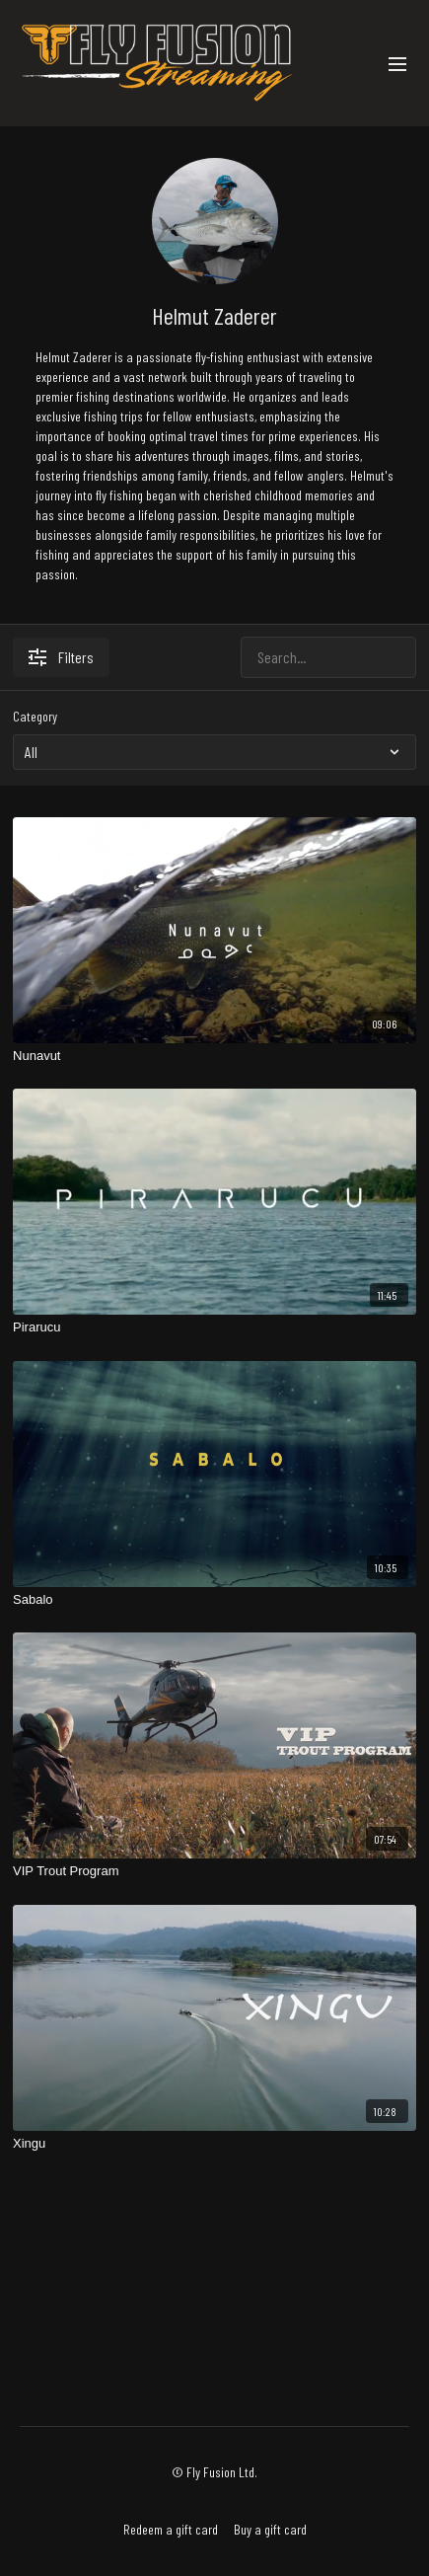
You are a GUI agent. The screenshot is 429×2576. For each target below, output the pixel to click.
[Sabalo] (214, 1600)
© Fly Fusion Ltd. (214, 2472)
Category (35, 716)
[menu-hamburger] (397, 63)
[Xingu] (214, 2144)
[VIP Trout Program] (214, 1871)
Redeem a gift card (170, 2529)
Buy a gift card (270, 2529)
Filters (61, 656)
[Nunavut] (214, 1056)
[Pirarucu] (214, 1327)
